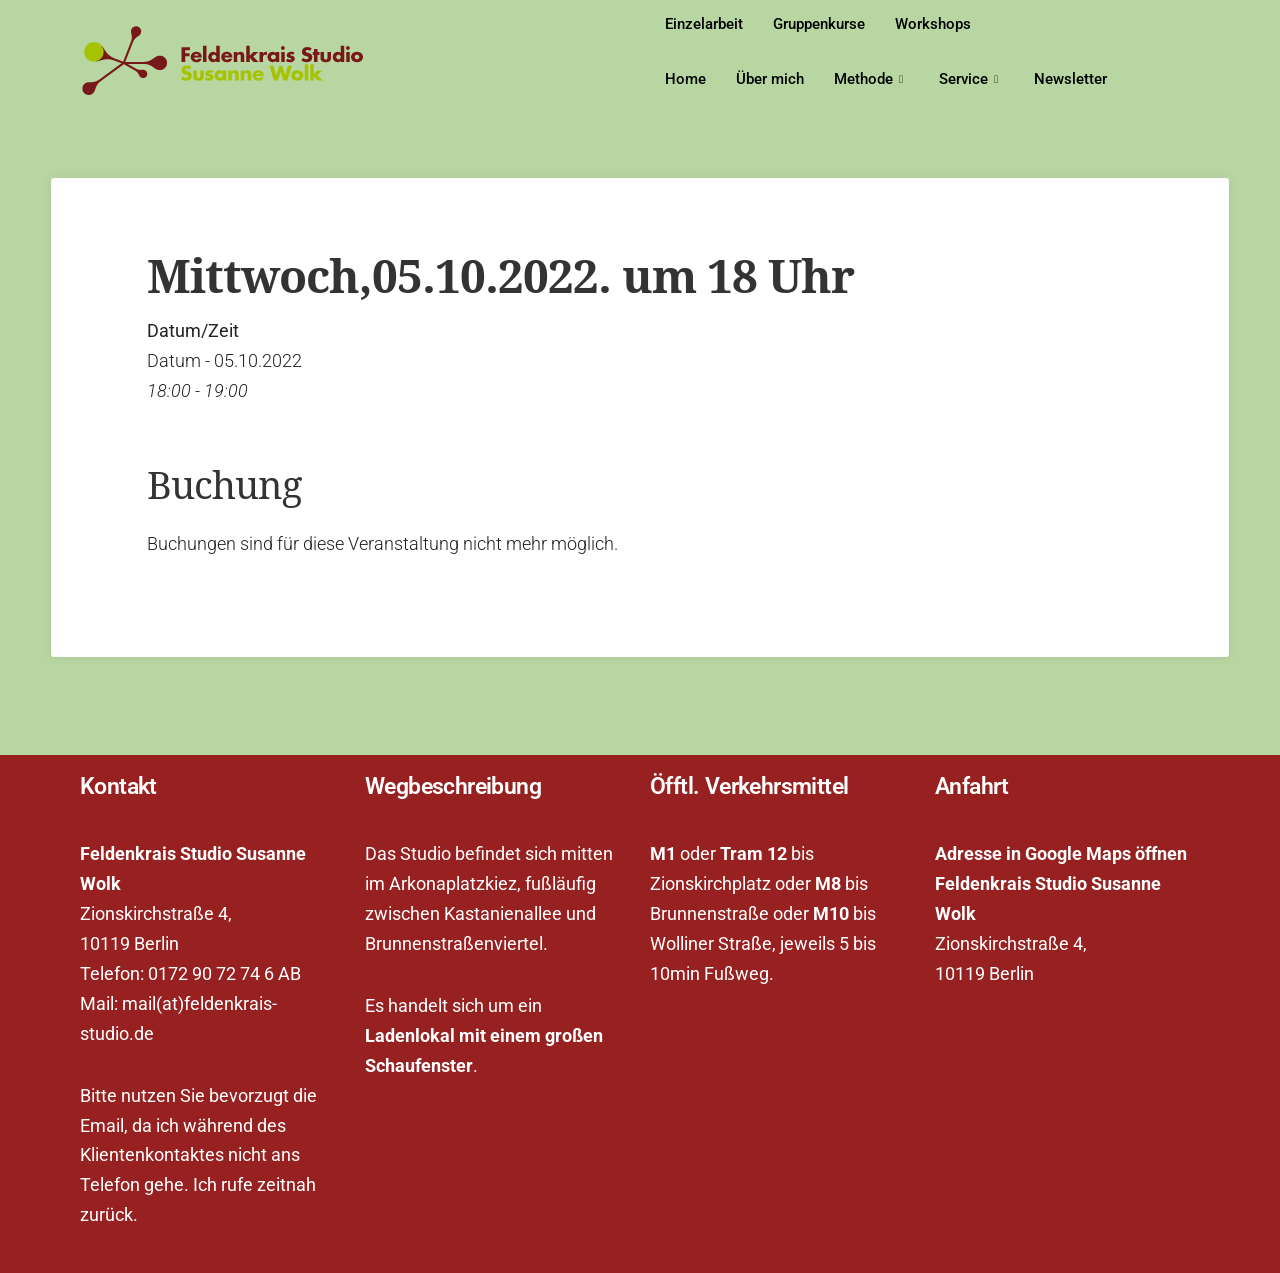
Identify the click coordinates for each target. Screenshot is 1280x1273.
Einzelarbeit (704, 24)
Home (685, 79)
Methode (868, 79)
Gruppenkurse (819, 24)
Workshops (933, 24)
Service (968, 79)
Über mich (770, 79)
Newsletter (1070, 79)
